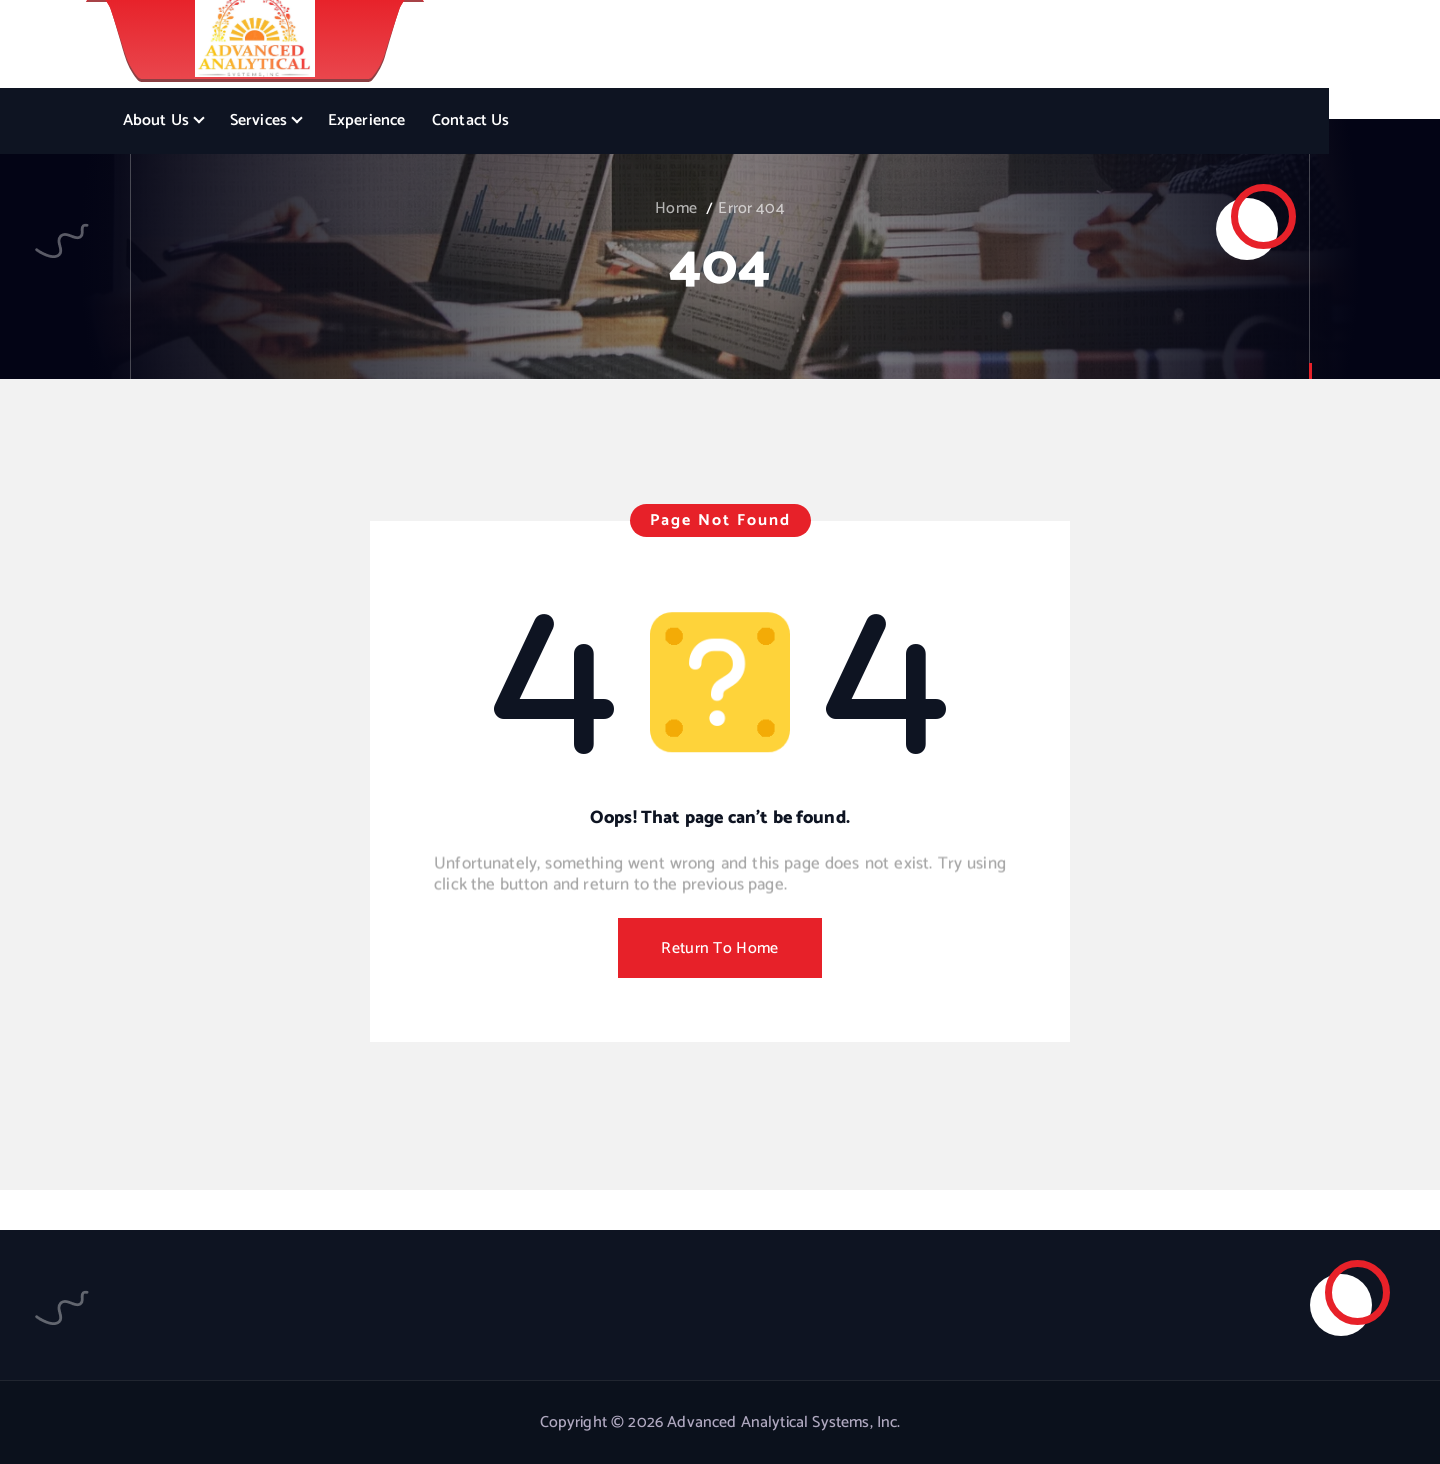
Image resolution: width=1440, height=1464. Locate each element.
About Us (156, 120)
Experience (367, 120)
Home (676, 208)
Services (258, 120)
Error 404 (751, 208)
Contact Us (471, 120)
